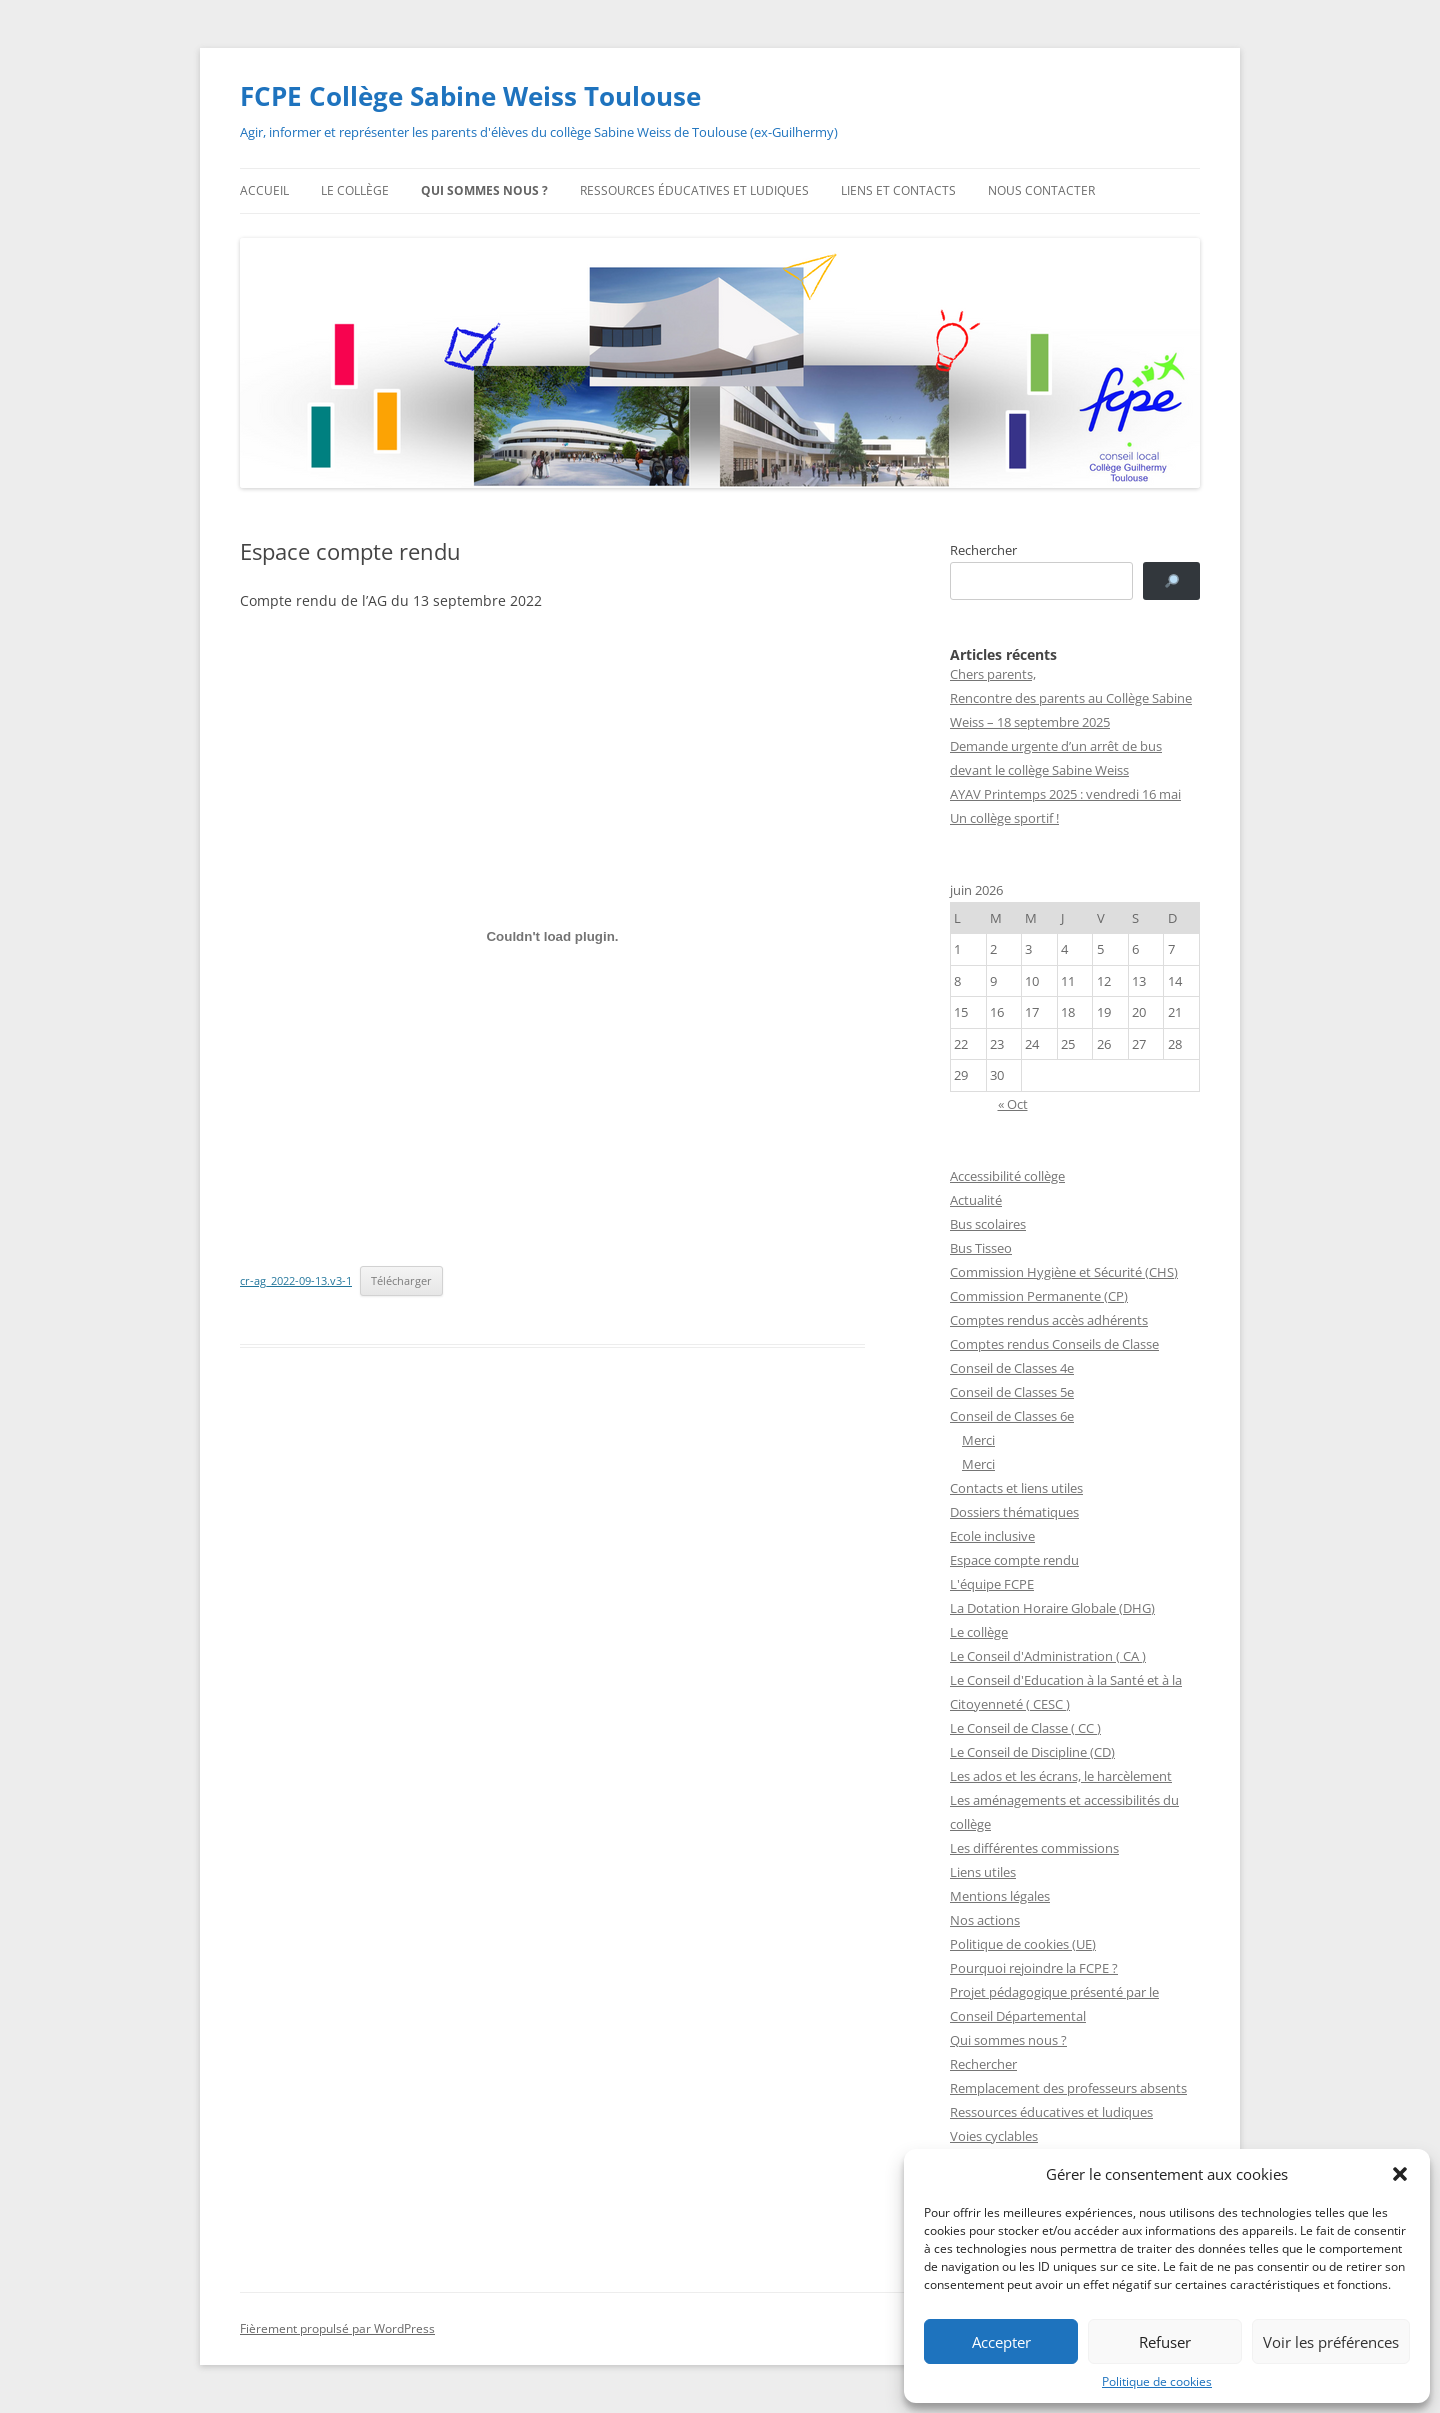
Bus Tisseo (981, 1248)
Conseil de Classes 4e (1012, 1368)
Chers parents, (993, 674)
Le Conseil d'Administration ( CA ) (1048, 1656)
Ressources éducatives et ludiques (694, 190)
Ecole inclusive (992, 1536)
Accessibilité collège (1007, 1176)
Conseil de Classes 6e (1012, 1416)
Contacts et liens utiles (1016, 1488)
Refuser (1165, 2342)
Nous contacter (1041, 190)
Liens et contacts (898, 190)
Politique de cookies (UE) (1023, 1944)
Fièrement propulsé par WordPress (337, 2328)
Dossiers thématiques (1014, 1512)
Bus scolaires (988, 1224)
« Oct (1013, 1104)
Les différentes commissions (1034, 1848)
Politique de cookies (1157, 2381)
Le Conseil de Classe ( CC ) (1025, 1728)
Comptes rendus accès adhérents (1049, 1320)
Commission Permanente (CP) (1039, 1296)
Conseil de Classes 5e (1012, 1392)
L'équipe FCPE (992, 1584)
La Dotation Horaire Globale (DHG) (1052, 1608)
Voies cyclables (994, 2136)
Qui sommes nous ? (484, 190)
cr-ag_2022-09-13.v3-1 (296, 1280)
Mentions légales (1000, 1896)
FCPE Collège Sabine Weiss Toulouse (470, 96)
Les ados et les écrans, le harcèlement (1061, 1776)
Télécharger (401, 1280)
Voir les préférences (1331, 2342)
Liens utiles (983, 1872)
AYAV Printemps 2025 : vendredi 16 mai (1065, 794)
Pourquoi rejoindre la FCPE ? (1034, 1968)
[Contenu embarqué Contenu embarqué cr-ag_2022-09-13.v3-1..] (552, 937)
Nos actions (985, 1920)
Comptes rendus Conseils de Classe (1054, 1344)
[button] (1400, 2174)
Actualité (976, 1200)
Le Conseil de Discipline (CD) (1032, 1752)
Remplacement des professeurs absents (1068, 2088)
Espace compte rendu (1014, 1560)
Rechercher (983, 550)
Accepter (1001, 2342)
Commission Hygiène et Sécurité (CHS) (1064, 1272)
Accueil (264, 190)
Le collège (355, 190)
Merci (978, 1440)
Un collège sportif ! (1004, 818)
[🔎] (1171, 580)
